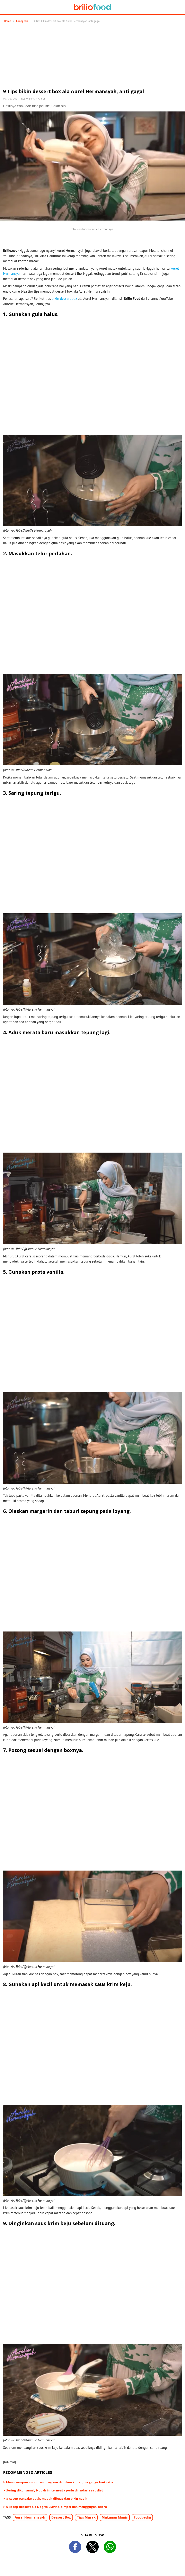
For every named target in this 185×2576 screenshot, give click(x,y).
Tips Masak (86, 2517)
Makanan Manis (115, 2517)
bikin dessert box (64, 298)
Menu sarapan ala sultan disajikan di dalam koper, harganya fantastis (59, 2482)
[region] (92, 57)
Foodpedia (22, 21)
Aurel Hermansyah (30, 2517)
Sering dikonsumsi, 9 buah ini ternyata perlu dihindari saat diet (54, 2490)
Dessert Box (61, 2517)
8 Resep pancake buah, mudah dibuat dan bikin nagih (46, 2498)
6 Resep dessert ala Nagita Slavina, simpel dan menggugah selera (56, 2507)
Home (7, 21)
